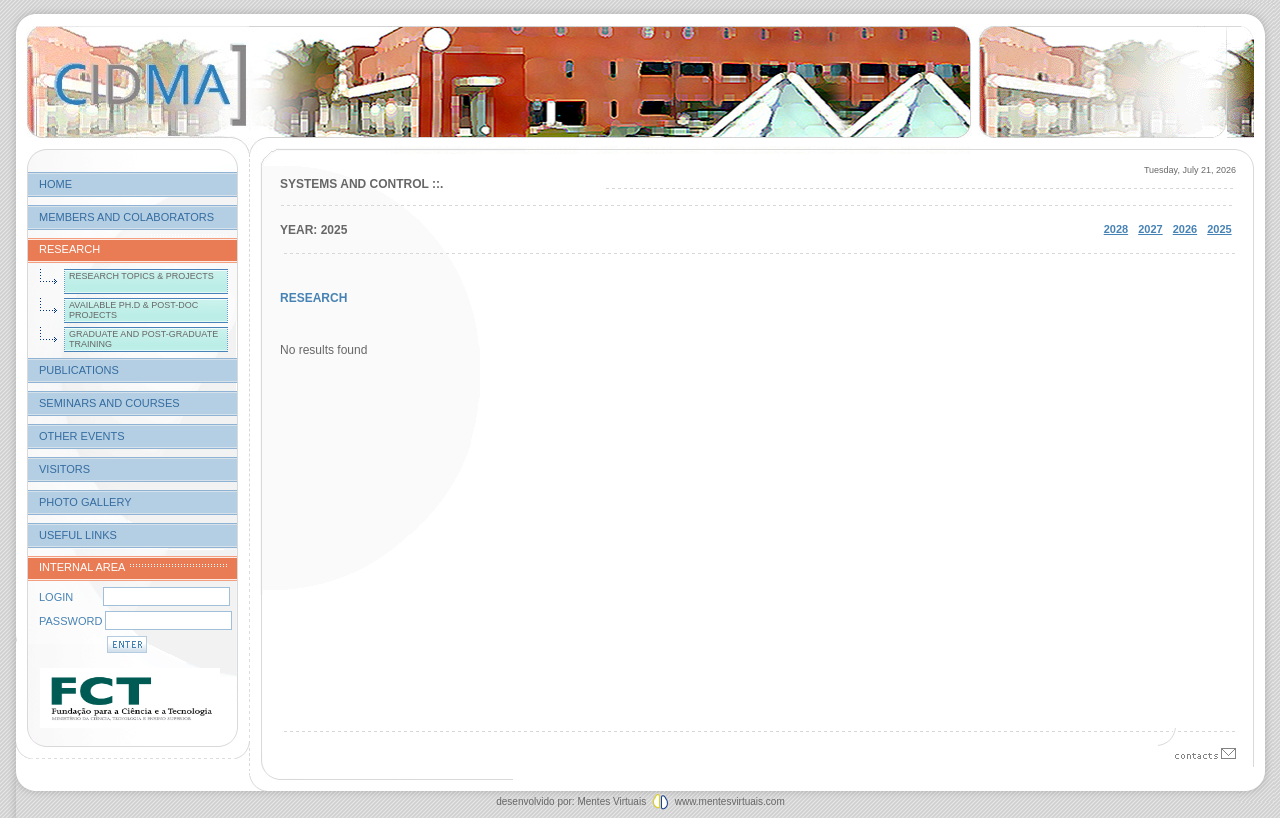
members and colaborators (126, 217)
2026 (1185, 229)
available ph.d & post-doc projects (133, 310)
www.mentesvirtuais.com (728, 801)
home (55, 184)
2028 (1116, 229)
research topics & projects (141, 276)
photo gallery (85, 502)
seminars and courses (109, 403)
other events (82, 436)
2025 (1219, 229)
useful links (78, 535)
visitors (64, 469)
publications (79, 370)
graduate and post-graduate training (143, 339)
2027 (1150, 229)
